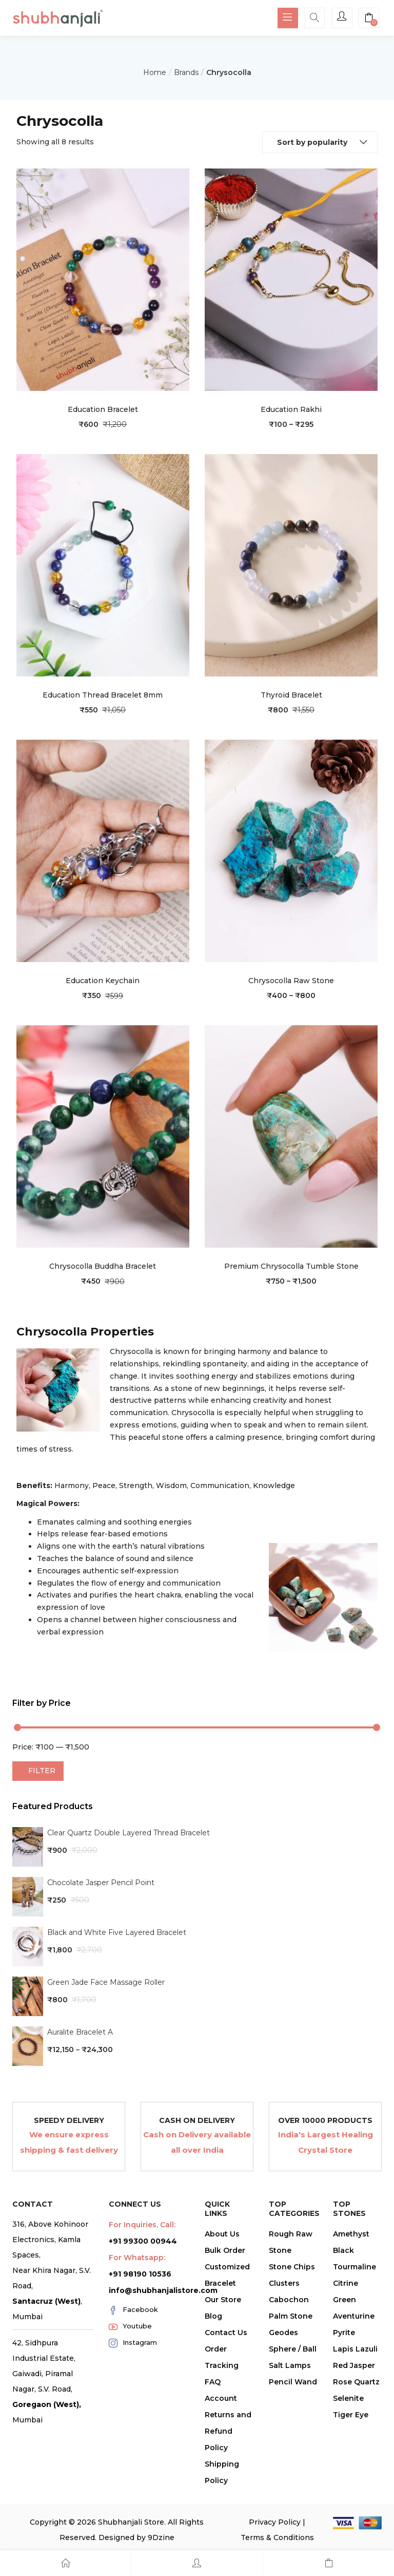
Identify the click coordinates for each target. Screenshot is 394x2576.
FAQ (213, 2381)
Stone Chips (292, 2266)
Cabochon (289, 2299)
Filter (41, 1770)
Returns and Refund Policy (228, 2431)
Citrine (345, 2283)
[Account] (196, 2563)
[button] (368, 19)
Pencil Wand (293, 2381)
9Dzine (161, 2537)
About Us (222, 2234)
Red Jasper (354, 2365)
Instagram (133, 2342)
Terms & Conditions (277, 2537)
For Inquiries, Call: (142, 2224)
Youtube (130, 2326)
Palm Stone (290, 2316)
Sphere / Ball (293, 2349)
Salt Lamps (290, 2365)
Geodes (283, 2332)
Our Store (223, 2299)
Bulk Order (225, 2250)
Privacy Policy (275, 2522)
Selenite (348, 2398)
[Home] (65, 2563)
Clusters (284, 2283)
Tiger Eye (350, 2414)
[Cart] (328, 2563)
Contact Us (226, 2332)
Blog (213, 2316)
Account (221, 2398)
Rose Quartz (356, 2381)
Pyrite (344, 2332)
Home (154, 72)
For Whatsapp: (137, 2257)
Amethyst (351, 2234)
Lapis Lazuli (355, 2349)
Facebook (133, 2310)
